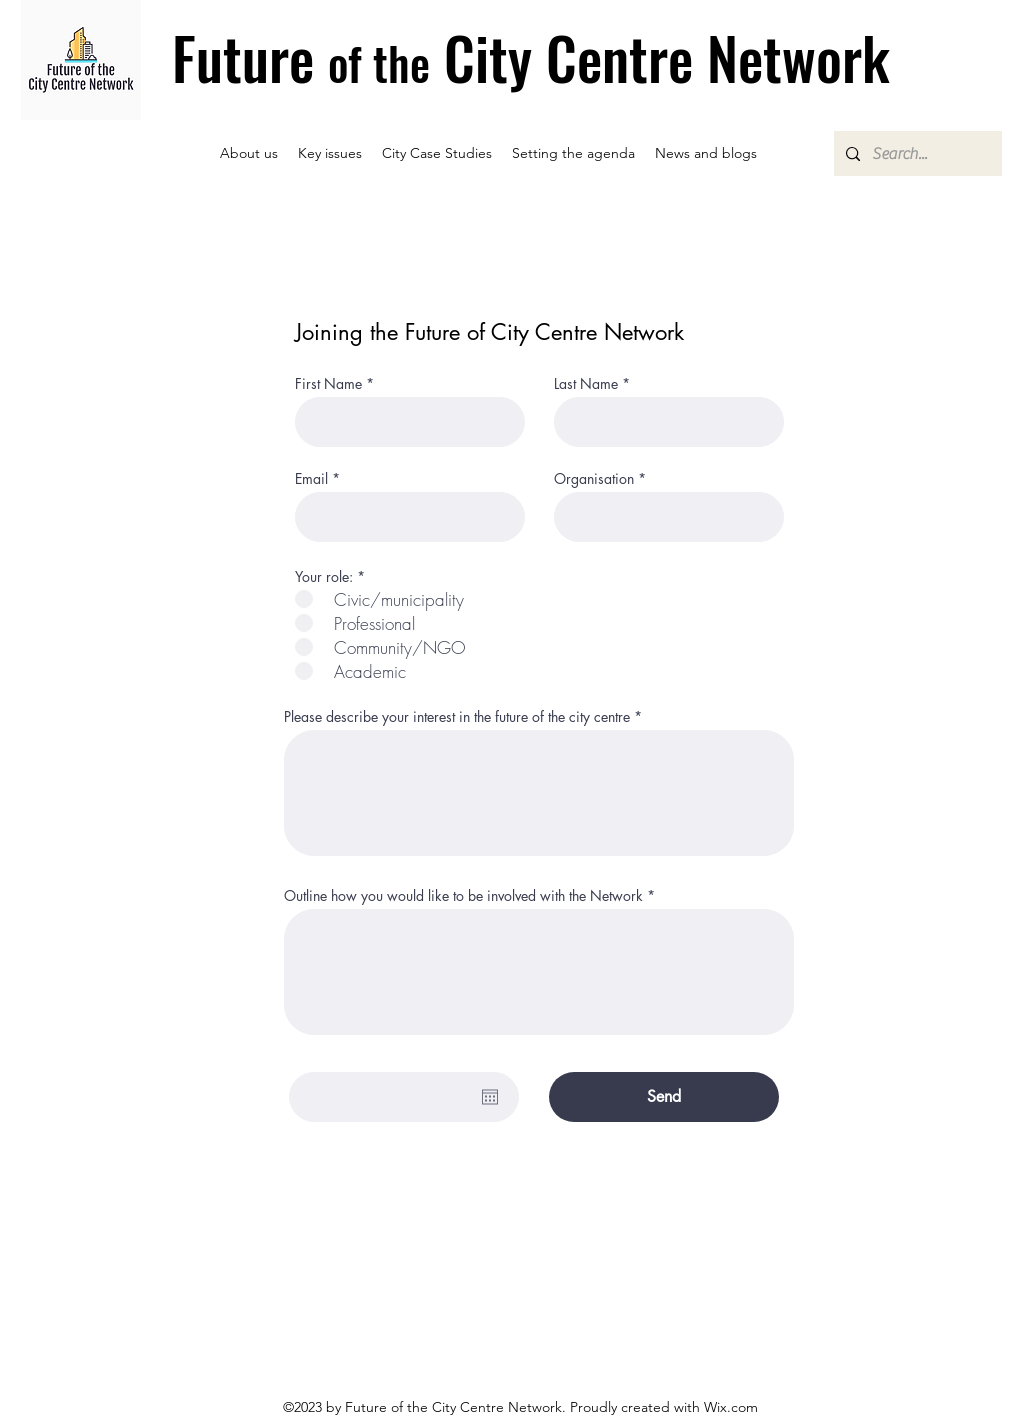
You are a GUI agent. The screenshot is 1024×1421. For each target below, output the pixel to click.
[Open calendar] (490, 1097)
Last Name (586, 384)
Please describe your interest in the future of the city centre (457, 717)
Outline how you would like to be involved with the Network (463, 896)
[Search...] (916, 153)
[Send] (664, 1097)
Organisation (594, 479)
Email (311, 479)
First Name (328, 384)
